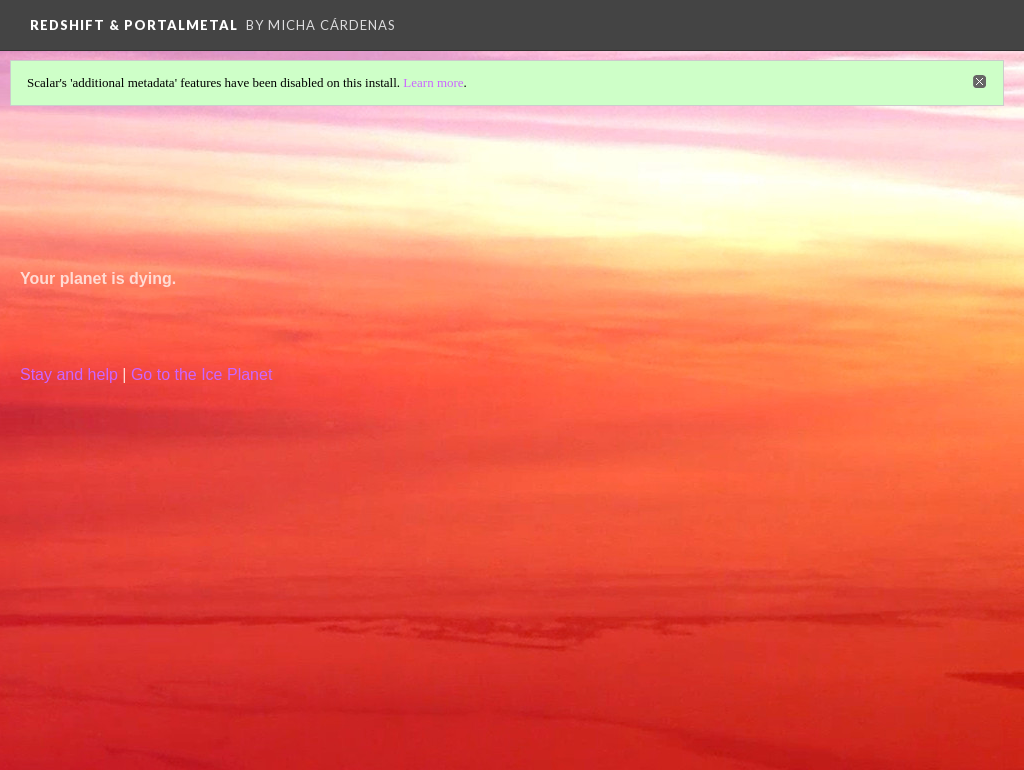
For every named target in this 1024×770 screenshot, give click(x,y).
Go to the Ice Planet (201, 374)
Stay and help (69, 374)
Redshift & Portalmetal (134, 25)
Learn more (433, 82)
